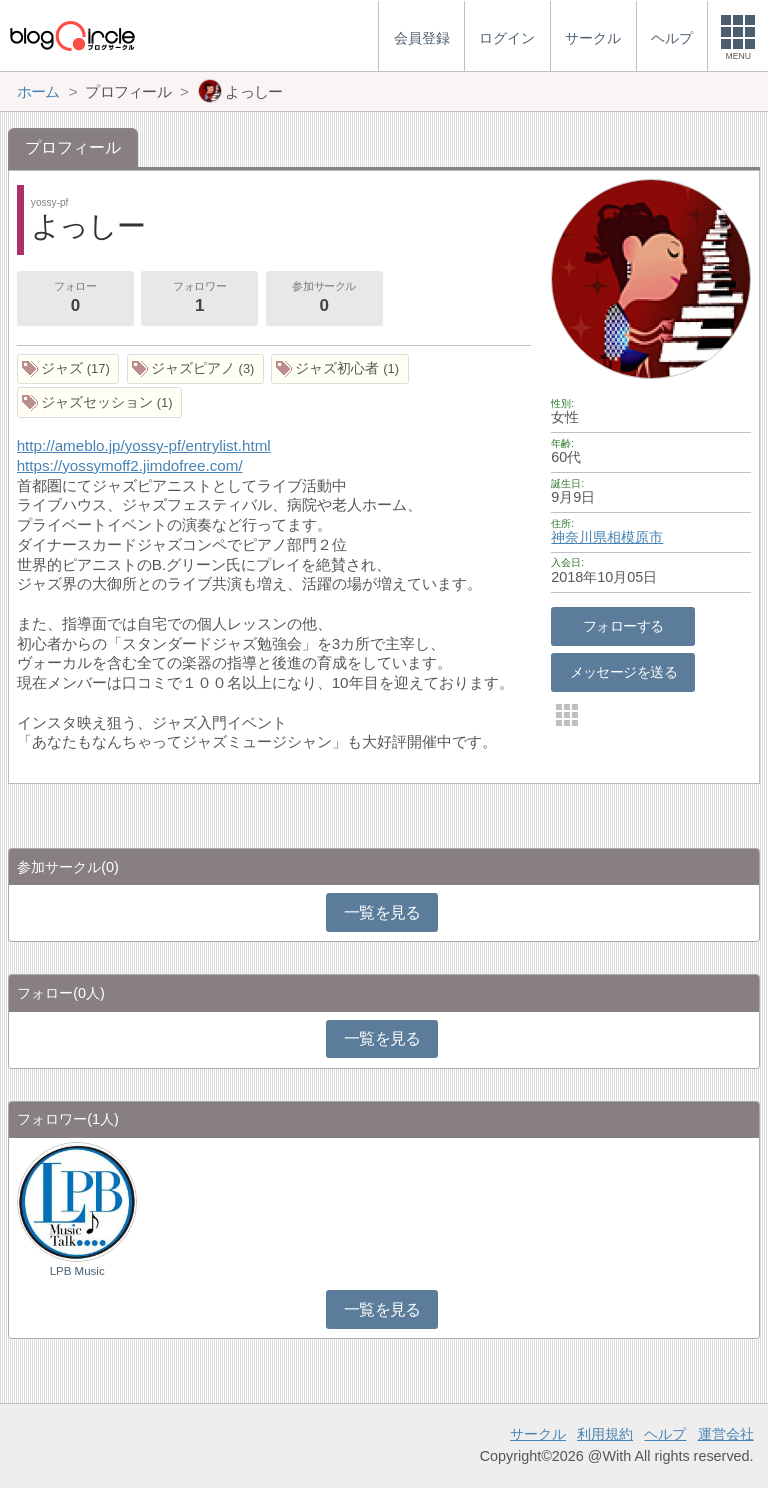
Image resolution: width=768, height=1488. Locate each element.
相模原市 (635, 537)
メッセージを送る (623, 672)
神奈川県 (579, 537)
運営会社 (726, 1434)
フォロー (75, 299)
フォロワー (199, 299)
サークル (538, 1434)
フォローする (623, 626)
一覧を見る (382, 912)
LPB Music (77, 1271)
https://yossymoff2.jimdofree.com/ (130, 465)
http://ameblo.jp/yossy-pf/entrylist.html (144, 445)
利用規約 (605, 1434)
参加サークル (324, 299)
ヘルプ (665, 1434)
